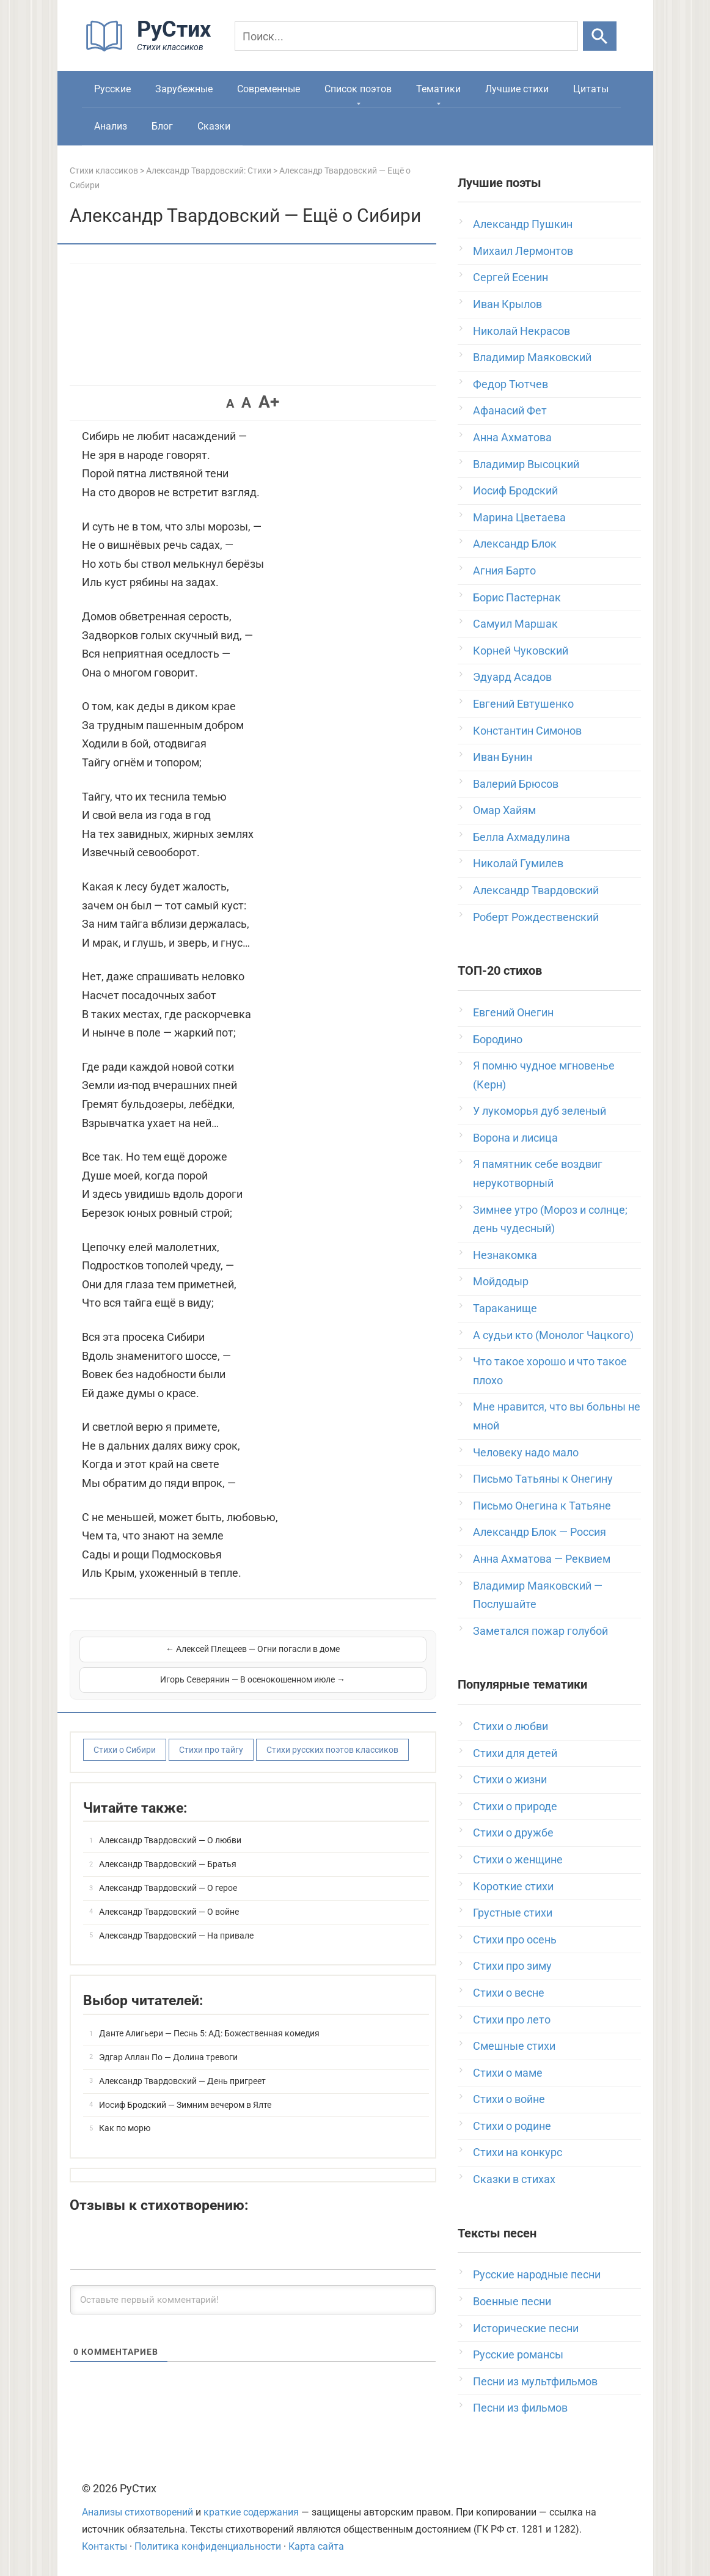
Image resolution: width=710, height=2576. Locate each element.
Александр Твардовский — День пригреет (182, 2065)
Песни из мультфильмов (535, 2381)
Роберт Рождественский (536, 917)
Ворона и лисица (515, 1137)
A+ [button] (268, 402)
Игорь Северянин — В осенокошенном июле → (341, 1656)
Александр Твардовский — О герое (168, 1872)
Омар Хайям (504, 810)
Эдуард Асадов (512, 676)
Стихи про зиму (512, 1965)
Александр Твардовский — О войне (169, 1896)
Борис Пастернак (517, 597)
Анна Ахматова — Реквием (541, 1558)
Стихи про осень (515, 1939)
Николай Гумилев (518, 863)
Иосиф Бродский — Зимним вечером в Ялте (185, 2089)
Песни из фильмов (520, 2407)
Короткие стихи (513, 1886)
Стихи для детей (515, 1753)
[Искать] (600, 36)
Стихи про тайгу (211, 1734)
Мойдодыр (501, 1281)
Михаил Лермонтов (523, 250)
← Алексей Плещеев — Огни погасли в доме (165, 1656)
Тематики (438, 89)
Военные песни (512, 2301)
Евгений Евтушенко (523, 703)
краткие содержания (251, 2512)
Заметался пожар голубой (540, 1630)
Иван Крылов (507, 304)
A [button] (230, 403)
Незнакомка (505, 1255)
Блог (162, 126)
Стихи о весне (508, 1992)
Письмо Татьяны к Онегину (543, 1478)
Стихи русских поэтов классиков (332, 1734)
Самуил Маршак (515, 623)
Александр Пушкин (523, 224)
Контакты (104, 2546)
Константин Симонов (527, 730)
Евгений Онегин (513, 1012)
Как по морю (124, 2112)
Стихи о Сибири (124, 1734)
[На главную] (152, 48)
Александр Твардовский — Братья (167, 1848)
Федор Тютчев (510, 384)
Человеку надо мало (526, 1452)
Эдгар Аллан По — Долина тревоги (168, 2041)
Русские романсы (518, 2354)
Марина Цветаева (519, 517)
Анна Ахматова (512, 437)
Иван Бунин (502, 756)
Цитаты (591, 89)
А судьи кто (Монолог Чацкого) (553, 1335)
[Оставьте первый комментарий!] (253, 2284)
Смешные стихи (514, 2045)
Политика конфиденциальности (207, 2546)
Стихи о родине (512, 2125)
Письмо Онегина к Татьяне (542, 1505)
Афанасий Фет (510, 410)
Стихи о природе (515, 1806)
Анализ (110, 126)
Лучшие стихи (517, 89)
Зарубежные (184, 89)
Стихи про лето (512, 2019)
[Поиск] (406, 36)
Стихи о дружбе (513, 1832)
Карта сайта (316, 2546)
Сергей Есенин (510, 277)
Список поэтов (358, 89)
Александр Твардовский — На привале (176, 1920)
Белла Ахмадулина (521, 837)
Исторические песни (526, 2328)
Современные (268, 89)
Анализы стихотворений (137, 2512)
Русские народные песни (537, 2274)
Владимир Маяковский (532, 357)
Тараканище (505, 1308)
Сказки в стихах (514, 2179)
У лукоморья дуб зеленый (539, 1110)
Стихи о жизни (510, 1779)
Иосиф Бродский (515, 490)
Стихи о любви (510, 1726)
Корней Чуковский (520, 650)
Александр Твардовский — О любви (170, 1824)
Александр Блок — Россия (539, 1531)
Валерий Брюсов (515, 783)
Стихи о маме (508, 2072)
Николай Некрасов (521, 331)
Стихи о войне (509, 2099)
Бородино (497, 1039)
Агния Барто (504, 570)
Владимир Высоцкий (526, 464)
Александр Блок (515, 543)
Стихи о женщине (518, 1859)
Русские (112, 89)
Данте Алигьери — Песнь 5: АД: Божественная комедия (209, 2017)
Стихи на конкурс (517, 2152)
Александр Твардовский (536, 890)
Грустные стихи (512, 1912)
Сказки (213, 126)
